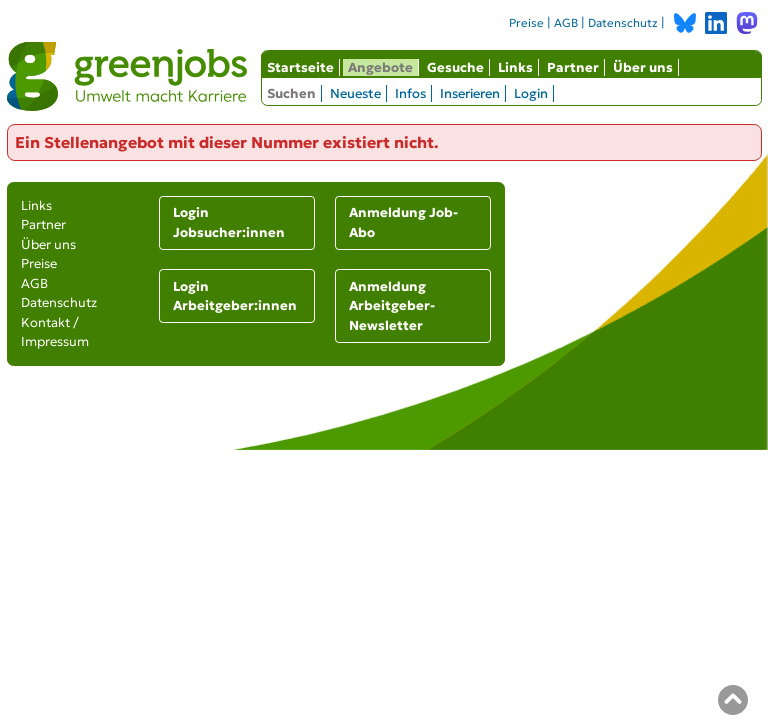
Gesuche (455, 67)
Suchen (291, 93)
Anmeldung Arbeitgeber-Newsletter (392, 306)
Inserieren (470, 93)
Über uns (643, 67)
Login (531, 93)
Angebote (380, 67)
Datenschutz (623, 23)
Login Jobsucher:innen (229, 222)
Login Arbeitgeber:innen (235, 296)
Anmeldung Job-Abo (403, 222)
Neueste (355, 93)
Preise (526, 23)
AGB (566, 23)
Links (515, 67)
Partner (573, 67)
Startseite (300, 67)
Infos (410, 93)
